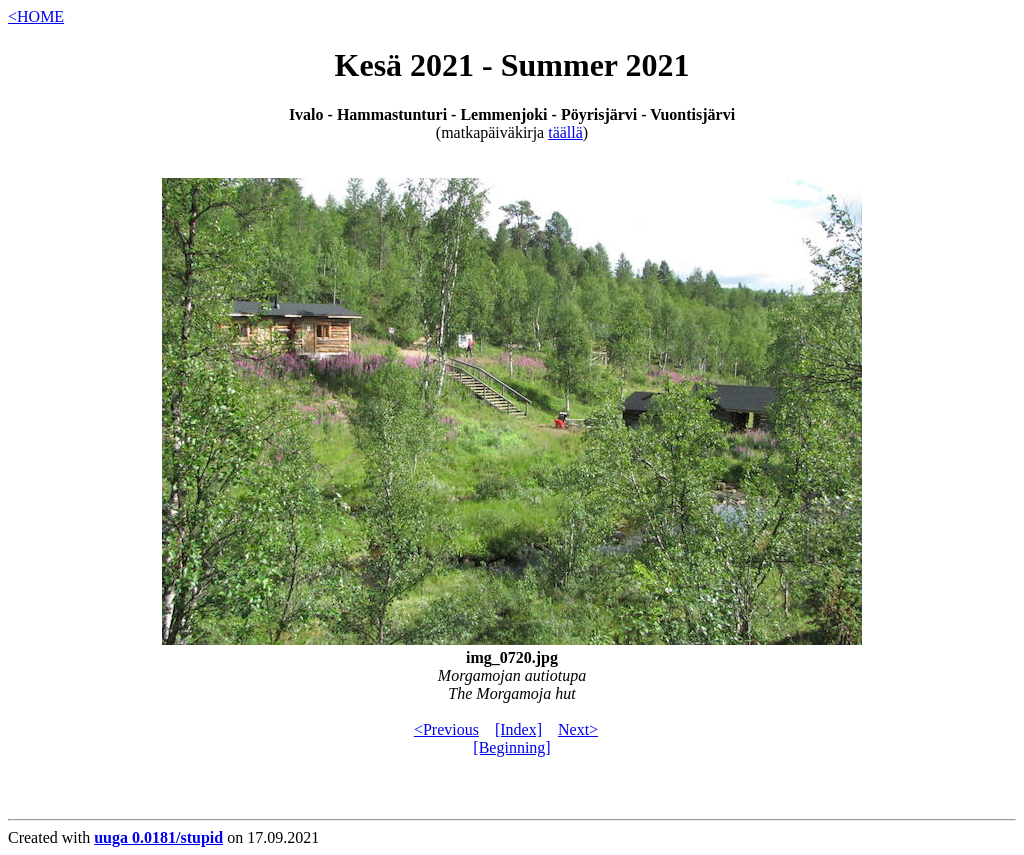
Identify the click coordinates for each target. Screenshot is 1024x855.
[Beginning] (511, 747)
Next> (578, 729)
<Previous (446, 729)
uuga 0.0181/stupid (158, 837)
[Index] (518, 729)
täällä (565, 132)
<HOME (36, 16)
